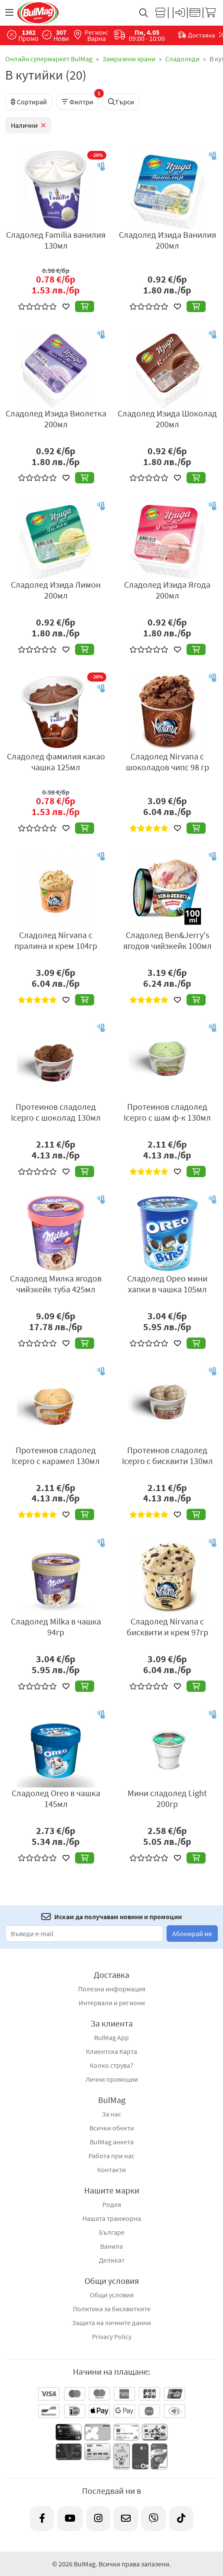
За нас (111, 2114)
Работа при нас (111, 2155)
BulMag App (111, 2037)
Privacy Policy (111, 2336)
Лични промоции (111, 2079)
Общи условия (112, 2294)
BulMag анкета (112, 2141)
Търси (121, 102)
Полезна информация (111, 1988)
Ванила (111, 2246)
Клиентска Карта (111, 2051)
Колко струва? (111, 2065)
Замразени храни (128, 58)
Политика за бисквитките (112, 2308)
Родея (111, 2204)
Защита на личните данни (111, 2322)
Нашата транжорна (111, 2218)
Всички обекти (111, 2127)
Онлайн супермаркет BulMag (48, 58)
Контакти (111, 2169)
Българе (112, 2232)
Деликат (112, 2260)
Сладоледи (182, 58)
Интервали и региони (112, 2002)
